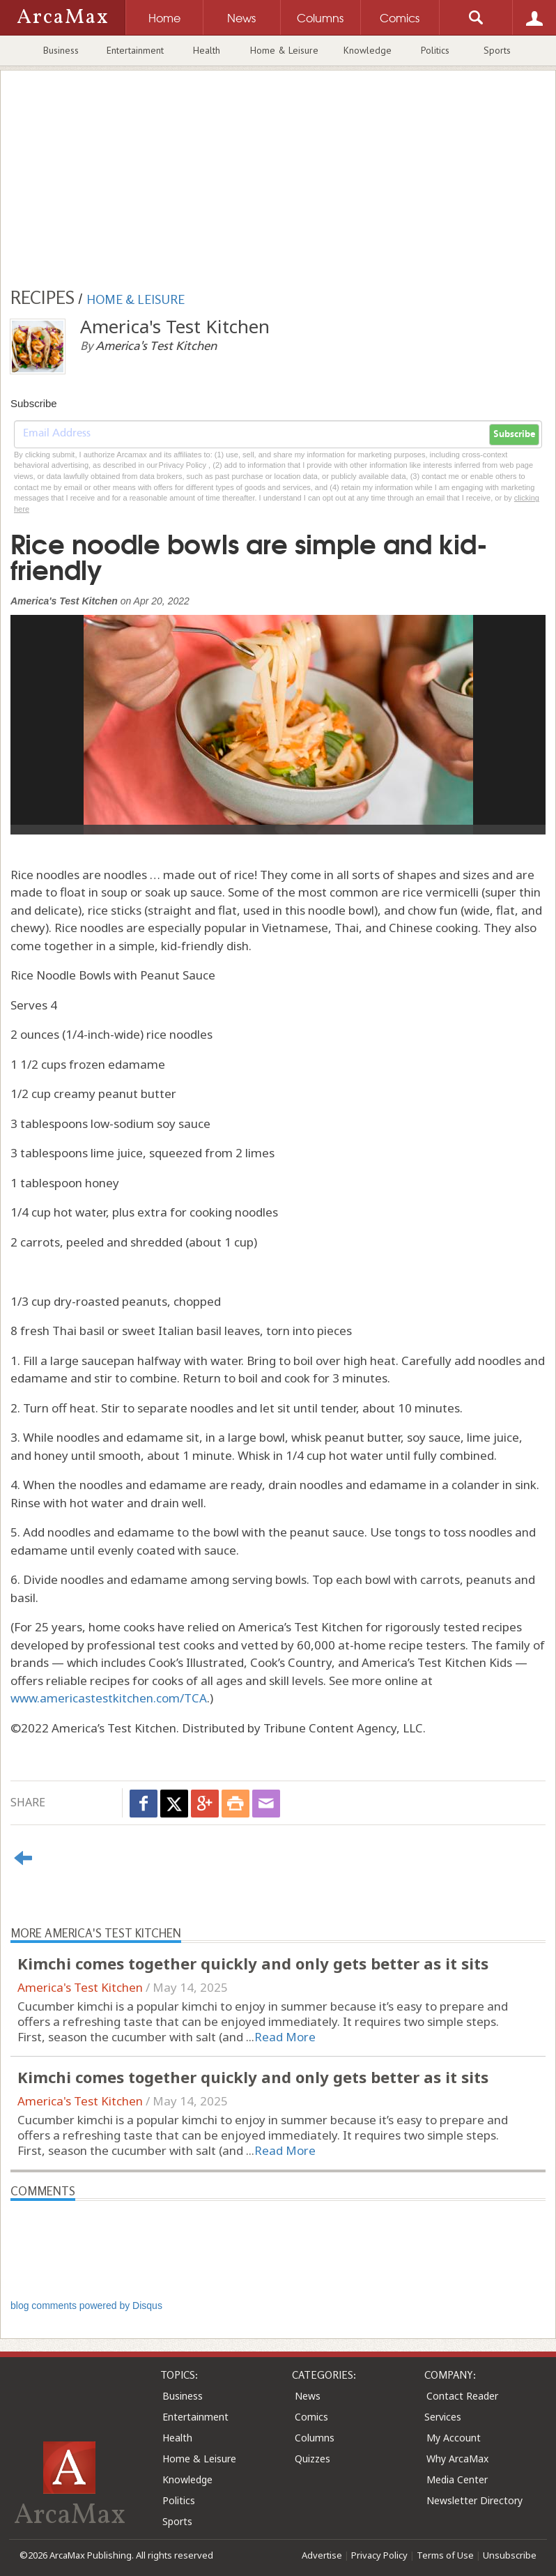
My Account (453, 2437)
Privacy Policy (379, 2555)
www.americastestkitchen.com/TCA (108, 1698)
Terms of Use (445, 2555)
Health (206, 50)
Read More (285, 2037)
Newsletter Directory (474, 2500)
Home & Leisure (284, 50)
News (308, 2395)
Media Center (457, 2479)
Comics (311, 2416)
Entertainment (135, 50)
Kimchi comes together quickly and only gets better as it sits (252, 1963)
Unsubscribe (509, 2555)
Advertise (322, 2555)
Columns (314, 2437)
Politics (435, 50)
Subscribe (514, 434)
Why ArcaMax (457, 2458)
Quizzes (312, 2458)
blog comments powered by (86, 2305)
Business (61, 50)
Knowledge (367, 50)
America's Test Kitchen (80, 1987)
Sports (497, 50)
